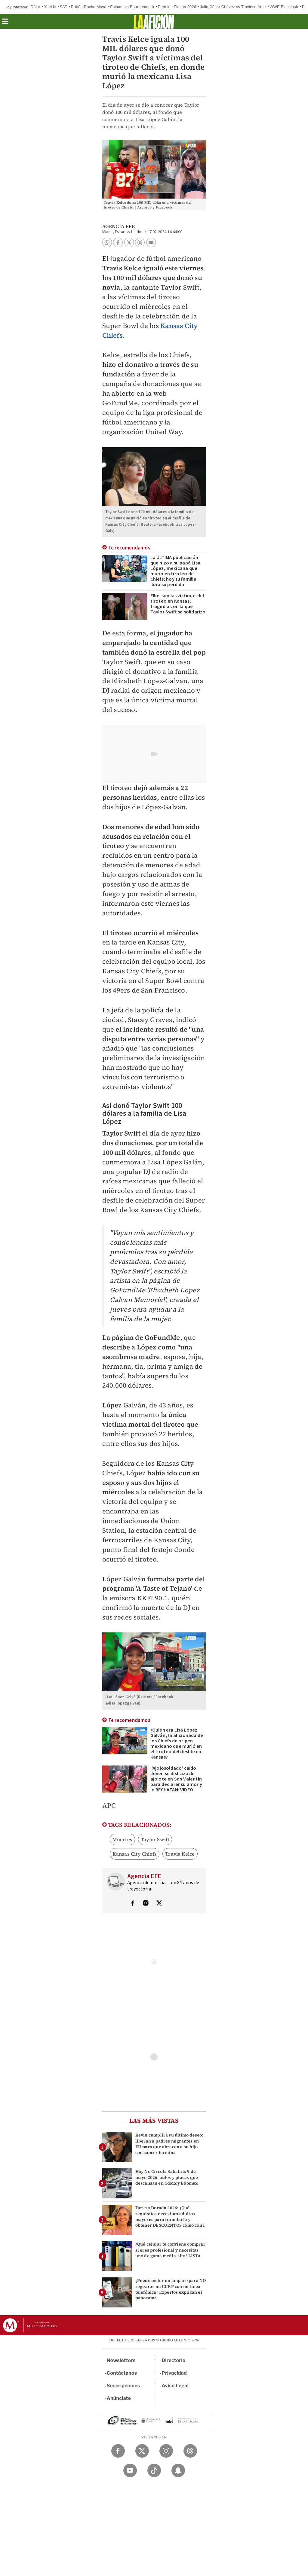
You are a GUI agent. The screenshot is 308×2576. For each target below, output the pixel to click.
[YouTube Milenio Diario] (130, 2470)
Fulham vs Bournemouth (132, 7)
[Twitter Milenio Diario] (142, 2451)
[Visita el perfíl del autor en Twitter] (159, 1903)
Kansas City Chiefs (134, 1854)
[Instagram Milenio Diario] (166, 2451)
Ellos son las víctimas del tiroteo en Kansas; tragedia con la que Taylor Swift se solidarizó (178, 603)
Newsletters (121, 2360)
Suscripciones (123, 2386)
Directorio (174, 2360)
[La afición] (154, 21)
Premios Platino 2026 (177, 7)
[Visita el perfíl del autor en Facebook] (132, 1903)
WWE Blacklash (284, 7)
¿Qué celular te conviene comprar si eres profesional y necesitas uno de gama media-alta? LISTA (170, 2249)
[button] (5, 23)
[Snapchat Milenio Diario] (178, 2470)
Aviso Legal (175, 2386)
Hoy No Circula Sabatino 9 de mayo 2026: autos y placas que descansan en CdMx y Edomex (166, 2177)
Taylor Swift (155, 1839)
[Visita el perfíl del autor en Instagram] (146, 1903)
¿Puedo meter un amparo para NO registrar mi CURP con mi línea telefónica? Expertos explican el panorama (170, 2289)
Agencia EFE (118, 226)
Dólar (35, 7)
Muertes (122, 1839)
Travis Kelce (180, 1854)
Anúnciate (119, 2398)
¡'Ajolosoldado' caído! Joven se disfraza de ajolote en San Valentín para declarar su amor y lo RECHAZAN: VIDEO (176, 1779)
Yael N (50, 7)
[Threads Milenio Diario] (190, 2451)
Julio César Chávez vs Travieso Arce (233, 7)
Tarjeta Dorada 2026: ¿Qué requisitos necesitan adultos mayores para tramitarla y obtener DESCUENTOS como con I (170, 2216)
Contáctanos (122, 2373)
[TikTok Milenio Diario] (154, 2470)
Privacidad (174, 2373)
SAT (63, 7)
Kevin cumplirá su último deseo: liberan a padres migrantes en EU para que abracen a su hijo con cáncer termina (169, 2143)
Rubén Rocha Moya (88, 7)
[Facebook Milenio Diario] (118, 2451)
